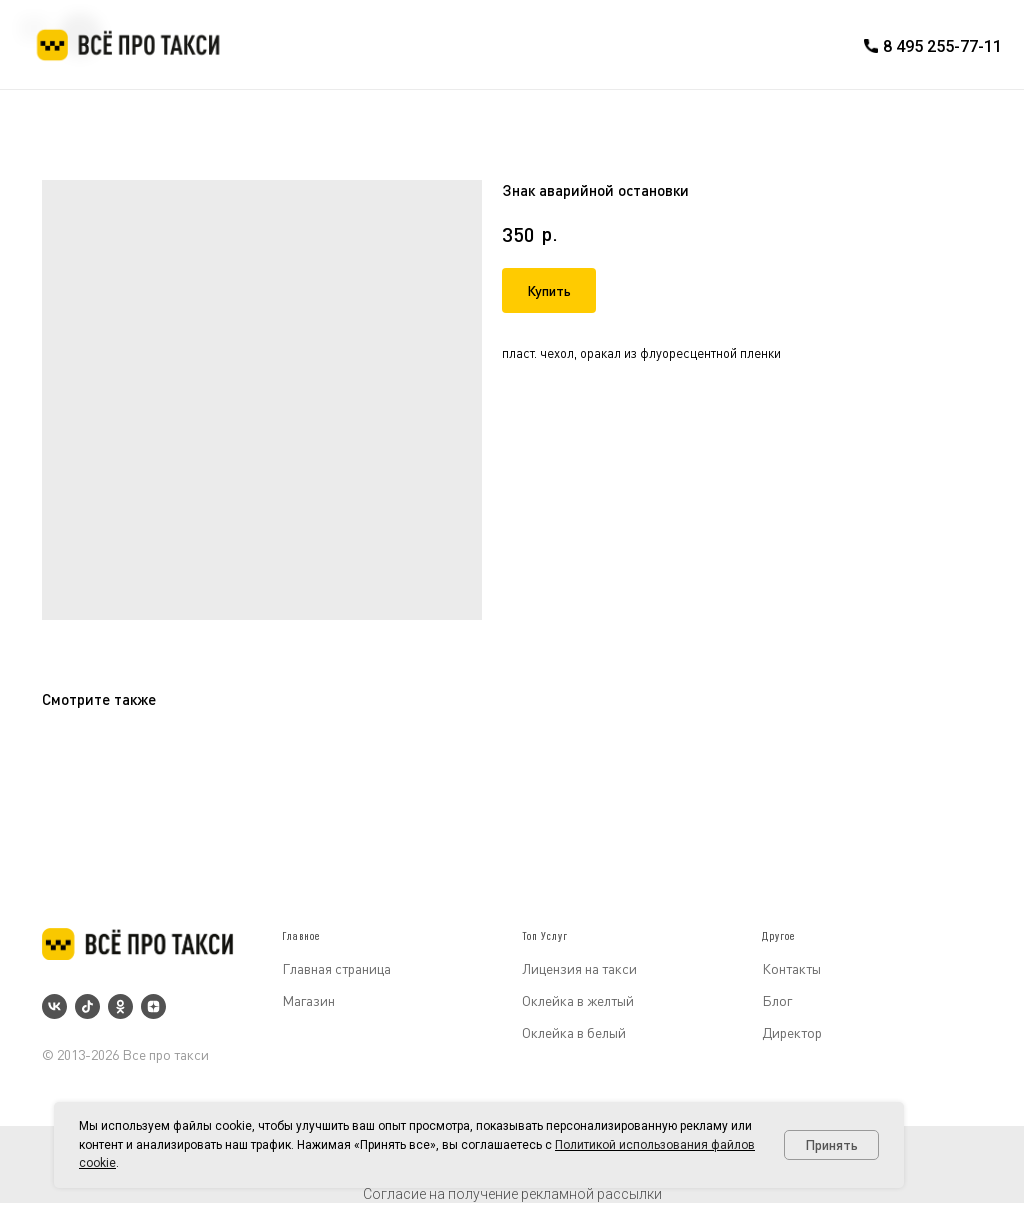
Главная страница (336, 968)
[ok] (120, 1006)
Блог (777, 1000)
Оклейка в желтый (578, 1000)
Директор (792, 1032)
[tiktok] (87, 1006)
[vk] (54, 1006)
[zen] (153, 1006)
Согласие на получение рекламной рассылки (512, 1194)
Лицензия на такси (579, 968)
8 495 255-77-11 (942, 46)
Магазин (308, 1000)
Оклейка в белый (574, 1032)
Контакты (791, 968)
